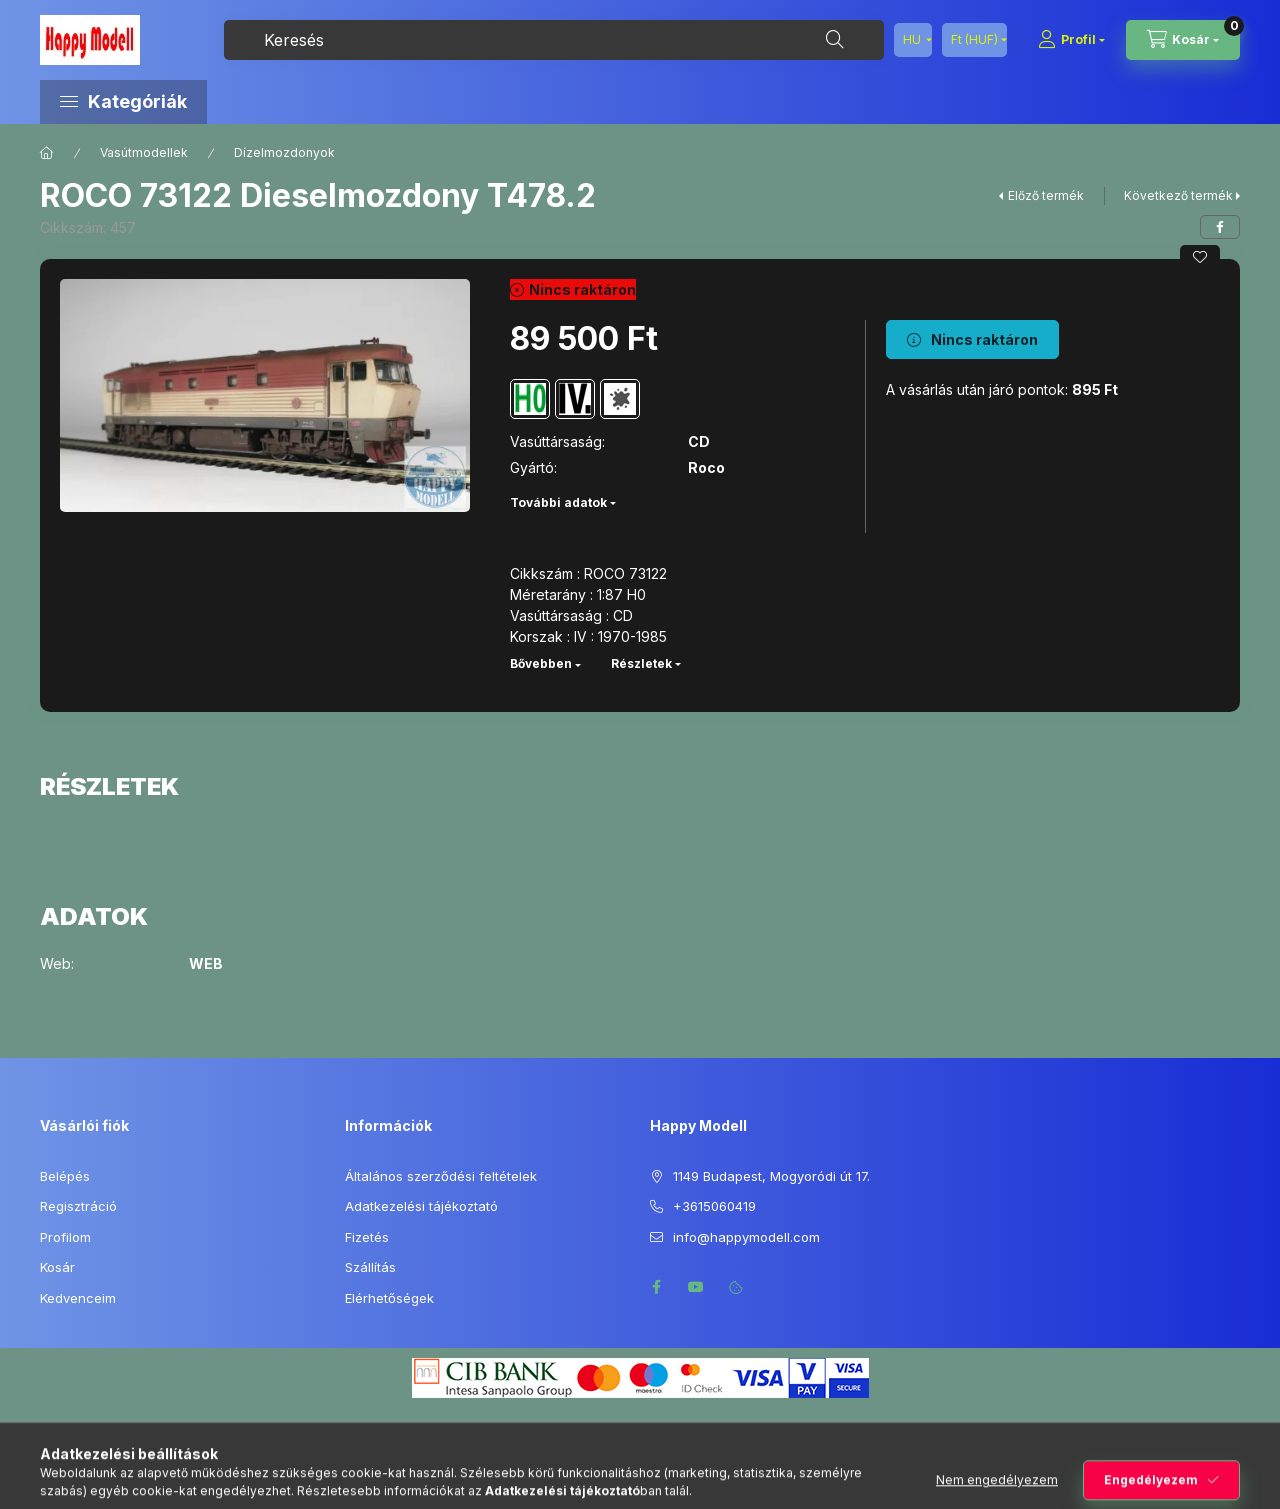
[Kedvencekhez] (1200, 257)
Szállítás (370, 1267)
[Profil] (1071, 40)
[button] (210, 102)
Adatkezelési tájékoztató (421, 1206)
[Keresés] (835, 40)
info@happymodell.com (746, 1237)
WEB (206, 964)
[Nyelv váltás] (913, 40)
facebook (656, 1287)
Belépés (65, 1176)
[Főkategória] (47, 153)
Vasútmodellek (144, 152)
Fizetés (367, 1237)
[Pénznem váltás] (974, 40)
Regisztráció (78, 1206)
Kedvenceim (78, 1298)
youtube (696, 1287)
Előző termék (1046, 195)
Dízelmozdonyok (284, 152)
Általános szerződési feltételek (441, 1176)
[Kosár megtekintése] (1183, 40)
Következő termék (1178, 195)
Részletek (641, 663)
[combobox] (554, 40)
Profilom (65, 1237)
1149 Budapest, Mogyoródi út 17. (771, 1176)
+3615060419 (714, 1206)
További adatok (558, 502)
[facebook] (1220, 227)
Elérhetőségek (389, 1298)
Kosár (57, 1267)
